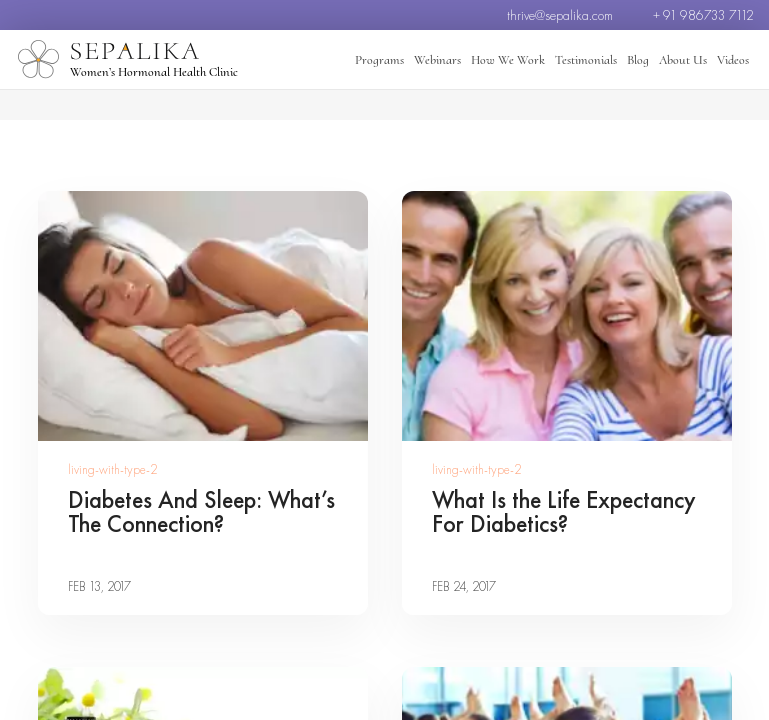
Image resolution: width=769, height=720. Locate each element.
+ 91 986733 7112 (703, 15)
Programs (379, 60)
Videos (733, 60)
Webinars (437, 60)
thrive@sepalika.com (560, 15)
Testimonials (586, 60)
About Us (683, 60)
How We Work (508, 60)
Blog (638, 60)
